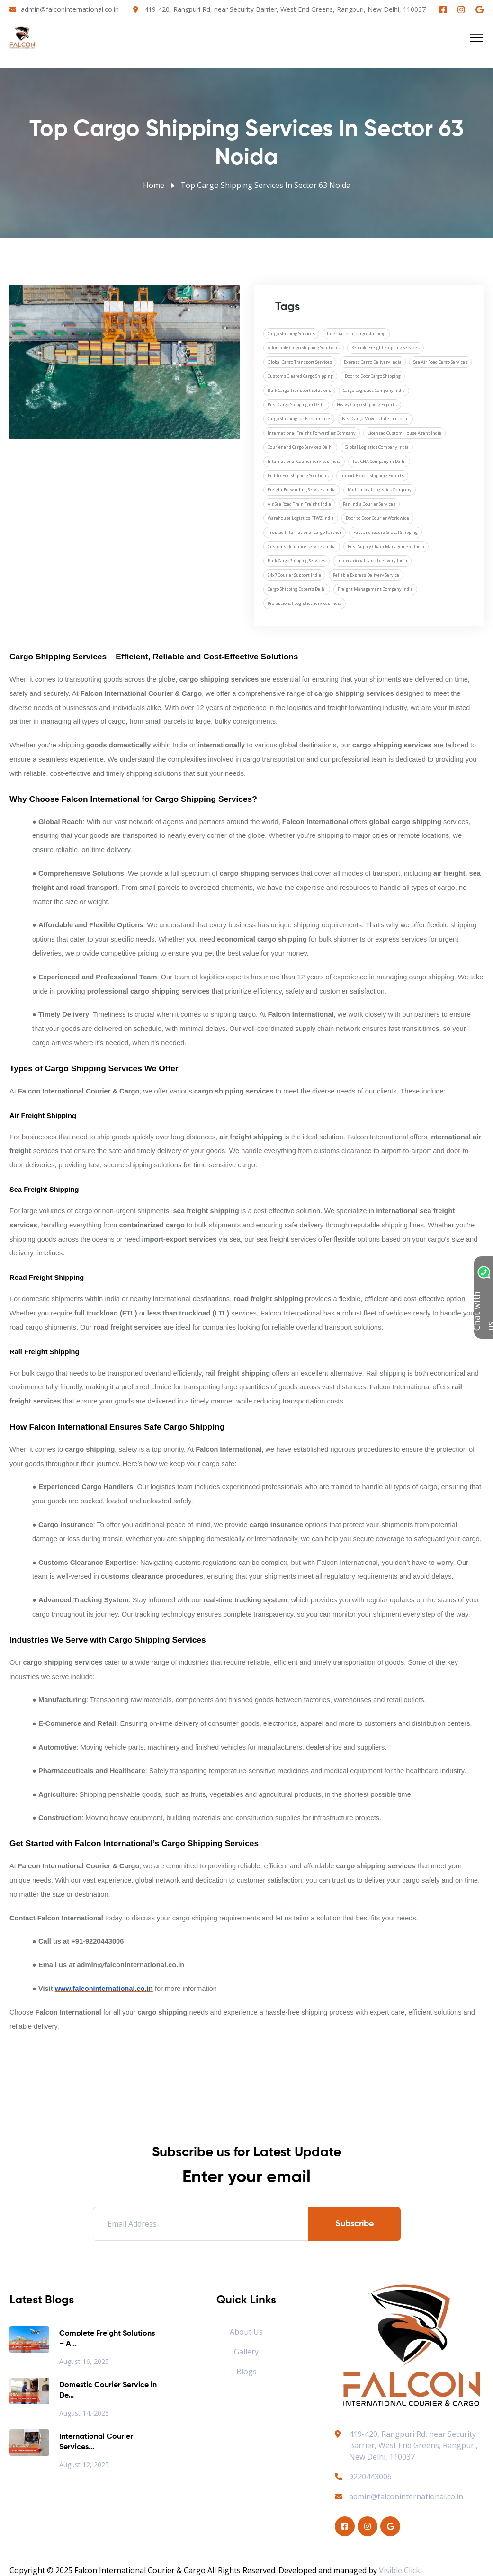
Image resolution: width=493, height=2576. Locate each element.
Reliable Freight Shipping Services (385, 348)
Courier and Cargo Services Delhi (300, 447)
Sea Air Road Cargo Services (440, 362)
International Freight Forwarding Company (312, 433)
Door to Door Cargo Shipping (373, 376)
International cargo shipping (356, 333)
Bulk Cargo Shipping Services (296, 561)
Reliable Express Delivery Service (366, 575)
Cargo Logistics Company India (374, 390)
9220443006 (363, 2476)
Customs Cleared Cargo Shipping (300, 376)
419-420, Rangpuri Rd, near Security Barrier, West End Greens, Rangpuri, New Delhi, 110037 (285, 9)
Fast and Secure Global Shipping (385, 532)
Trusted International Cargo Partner (304, 532)
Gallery (246, 2351)
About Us (246, 2332)
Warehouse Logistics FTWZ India (301, 518)
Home (153, 185)
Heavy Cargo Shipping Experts (367, 404)
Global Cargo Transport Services (300, 362)
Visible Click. (400, 2570)
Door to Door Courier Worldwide (377, 518)
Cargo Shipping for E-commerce (299, 419)
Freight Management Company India (375, 589)
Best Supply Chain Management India (386, 546)
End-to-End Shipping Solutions (298, 475)
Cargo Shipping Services (291, 333)
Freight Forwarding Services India (302, 490)
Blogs (246, 2371)
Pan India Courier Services (369, 504)
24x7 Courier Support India (294, 575)
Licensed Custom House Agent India (404, 433)
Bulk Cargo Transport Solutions (299, 390)
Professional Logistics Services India (304, 603)
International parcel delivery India (372, 561)
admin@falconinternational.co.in (70, 9)
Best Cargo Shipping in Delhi (296, 404)
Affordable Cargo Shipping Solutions (304, 348)
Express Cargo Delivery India (373, 362)
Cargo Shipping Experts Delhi (297, 589)
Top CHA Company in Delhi (379, 461)
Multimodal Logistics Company (380, 490)
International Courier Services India (304, 461)
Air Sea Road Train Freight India (299, 504)
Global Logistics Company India (377, 447)
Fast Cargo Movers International (375, 419)
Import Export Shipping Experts (372, 475)
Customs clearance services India (302, 546)
